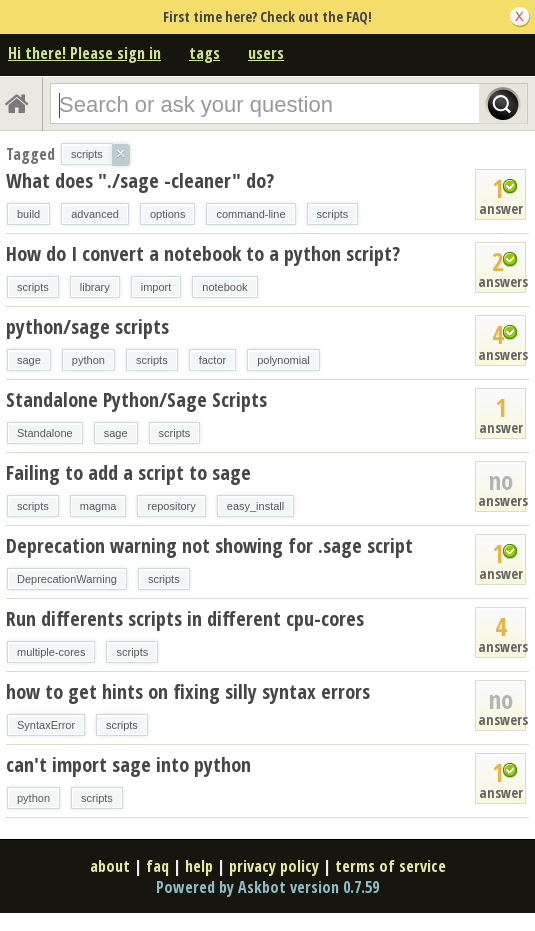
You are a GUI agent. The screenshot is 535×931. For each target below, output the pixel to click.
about (110, 866)
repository (171, 506)
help (199, 866)
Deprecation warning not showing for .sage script (209, 545)
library (95, 287)
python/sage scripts (87, 326)
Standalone (45, 433)
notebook (224, 287)
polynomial (283, 360)
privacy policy (274, 866)
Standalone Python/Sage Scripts (136, 399)
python (88, 360)
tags (204, 53)
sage (29, 360)
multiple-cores (51, 652)
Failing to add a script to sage (128, 472)
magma (98, 506)
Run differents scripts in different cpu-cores (185, 618)
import (156, 287)
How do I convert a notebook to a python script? (203, 253)
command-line (250, 214)
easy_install (255, 506)
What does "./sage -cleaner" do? (140, 180)
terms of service (390, 866)
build (28, 214)
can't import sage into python (128, 764)
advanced (95, 214)
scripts (333, 214)
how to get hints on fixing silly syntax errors (188, 691)
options (167, 214)
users (266, 53)
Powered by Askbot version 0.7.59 (267, 887)
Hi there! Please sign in (84, 53)
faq (157, 866)
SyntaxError (46, 725)
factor (213, 360)
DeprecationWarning (67, 579)
